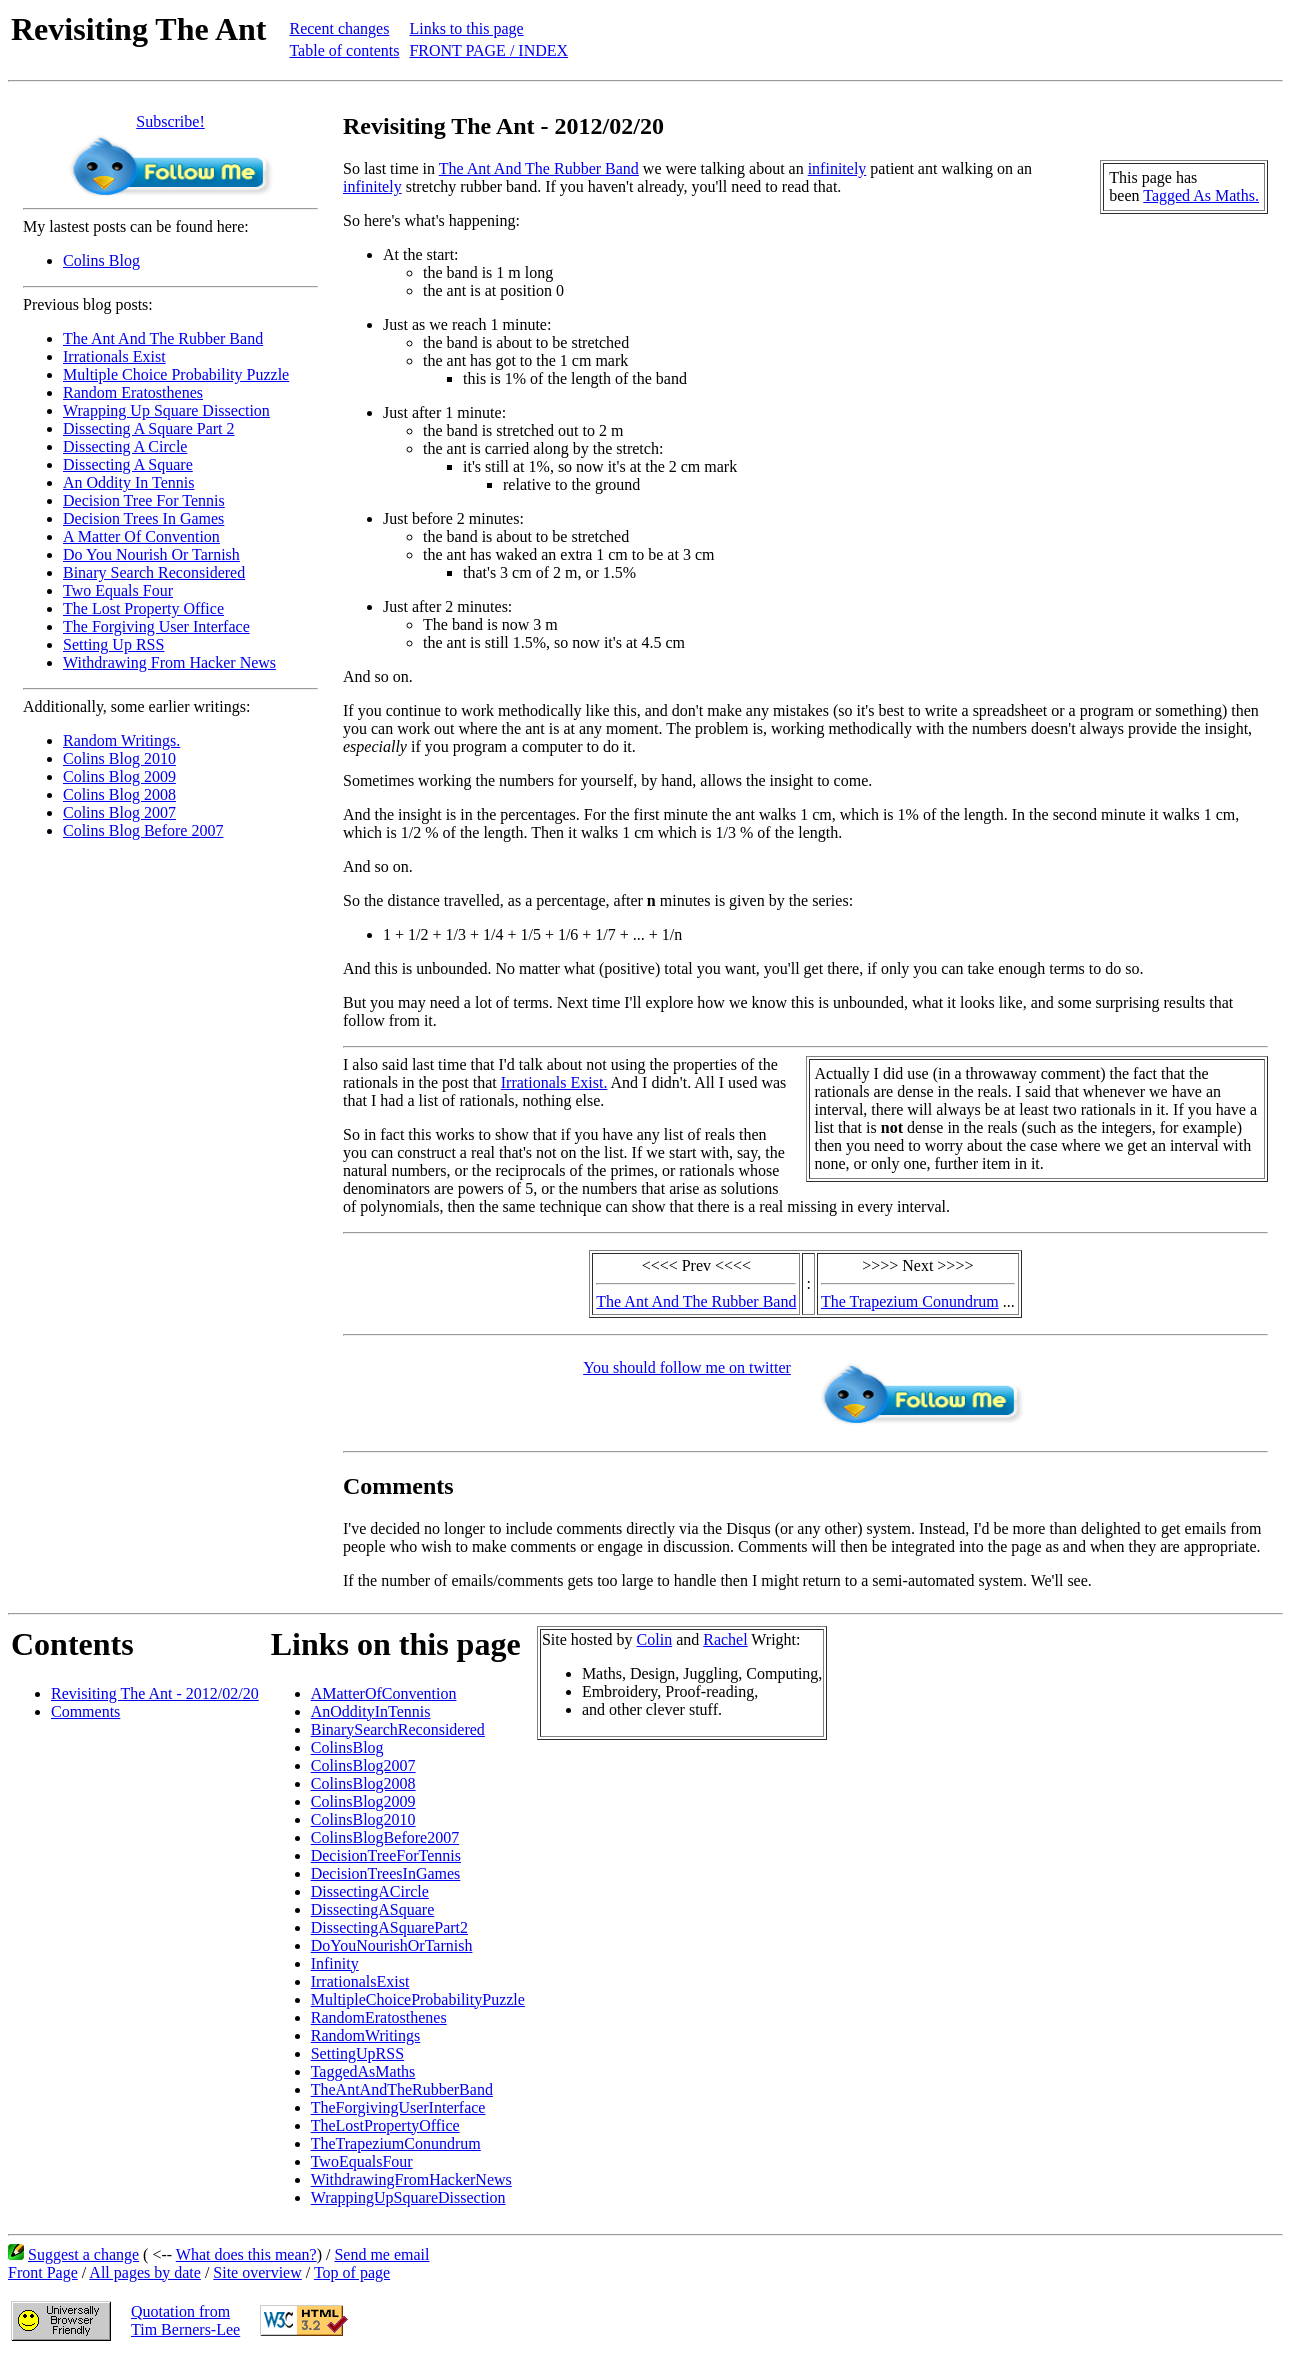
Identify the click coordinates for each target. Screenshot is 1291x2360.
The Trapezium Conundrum (910, 1301)
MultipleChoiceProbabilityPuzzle (418, 1999)
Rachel (725, 1639)
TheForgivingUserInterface (398, 2107)
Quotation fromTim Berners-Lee (185, 2320)
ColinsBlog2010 (363, 1819)
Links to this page (466, 28)
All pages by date (145, 2272)
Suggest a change (83, 2254)
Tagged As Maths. (1201, 195)
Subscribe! (170, 121)
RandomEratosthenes (379, 2017)
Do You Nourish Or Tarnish (151, 554)
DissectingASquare (373, 1909)
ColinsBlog (347, 1747)
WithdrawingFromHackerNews (411, 2179)
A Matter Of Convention (141, 536)
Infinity (335, 1963)
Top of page (352, 2272)
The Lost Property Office (143, 608)
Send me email (381, 2254)
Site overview (257, 2272)
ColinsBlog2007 (363, 1765)
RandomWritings (366, 2035)
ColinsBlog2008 (363, 1783)
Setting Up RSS (113, 644)
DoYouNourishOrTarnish (392, 1945)
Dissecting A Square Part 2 (149, 428)
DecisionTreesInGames (386, 1873)
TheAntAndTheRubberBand (402, 2089)
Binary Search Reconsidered (154, 572)
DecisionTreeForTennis (386, 1855)
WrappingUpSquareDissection (408, 2197)
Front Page (43, 2272)
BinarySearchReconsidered (398, 1729)
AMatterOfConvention (384, 1693)
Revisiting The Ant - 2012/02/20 (155, 1693)
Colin (655, 1639)
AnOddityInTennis (371, 1711)
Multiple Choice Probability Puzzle (176, 374)
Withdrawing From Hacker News (169, 662)
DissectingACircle (370, 1891)
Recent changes (339, 28)
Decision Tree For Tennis (144, 500)
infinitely (837, 168)
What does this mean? (246, 2254)
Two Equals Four (118, 590)
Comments (85, 1711)
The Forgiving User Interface (156, 626)
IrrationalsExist (360, 1981)
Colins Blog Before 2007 (143, 830)
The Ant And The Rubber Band (163, 338)
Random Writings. (121, 740)
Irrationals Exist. (554, 1082)
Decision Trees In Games (143, 518)
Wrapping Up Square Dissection (166, 410)
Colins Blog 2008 (119, 794)
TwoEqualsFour (362, 2161)
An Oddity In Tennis (128, 482)
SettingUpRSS (357, 2053)
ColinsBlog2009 (363, 1801)
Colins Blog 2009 (119, 776)
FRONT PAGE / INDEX (488, 50)
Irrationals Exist (114, 356)
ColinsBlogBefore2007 (385, 1837)
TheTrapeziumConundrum (396, 2143)
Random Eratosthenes (133, 392)
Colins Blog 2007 (119, 812)
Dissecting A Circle (125, 446)
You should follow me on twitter (687, 1367)
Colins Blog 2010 (119, 758)
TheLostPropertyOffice (385, 2125)
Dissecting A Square (128, 464)
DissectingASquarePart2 (389, 1927)
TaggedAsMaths (363, 2071)
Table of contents (344, 50)
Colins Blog (101, 260)
